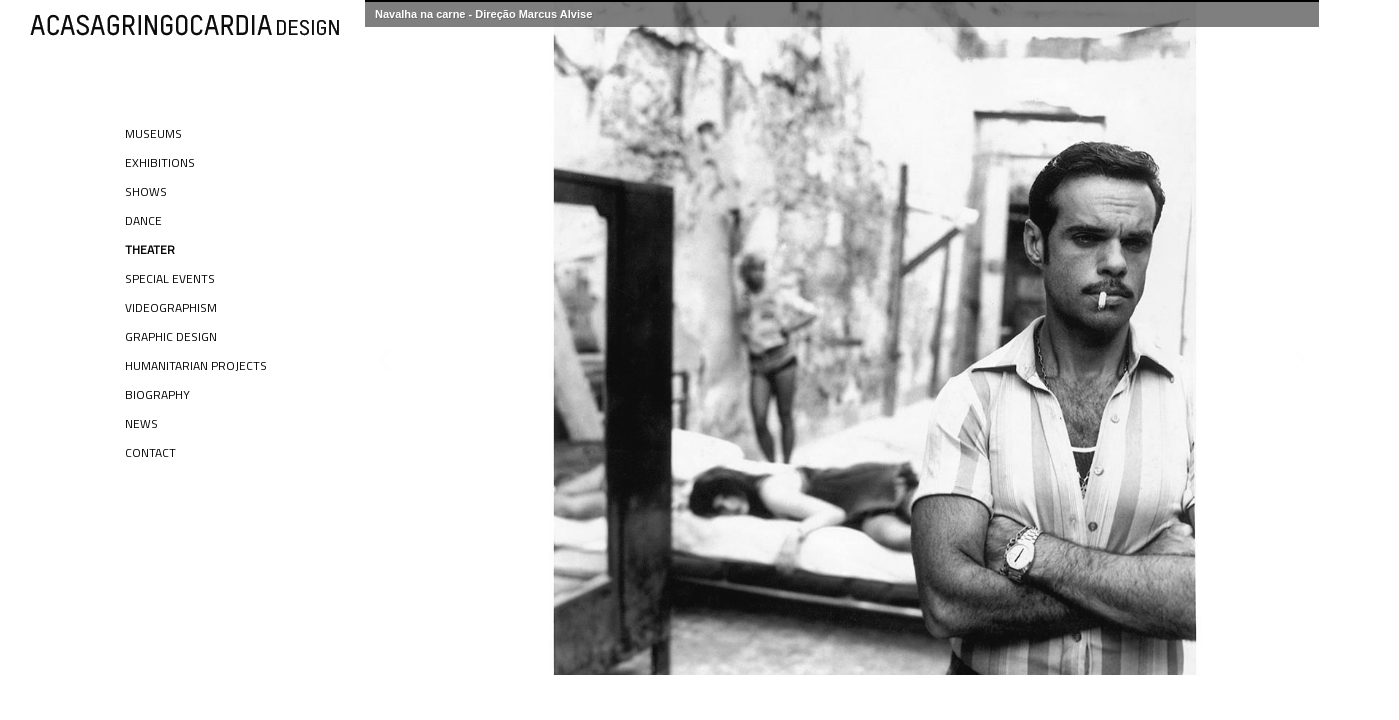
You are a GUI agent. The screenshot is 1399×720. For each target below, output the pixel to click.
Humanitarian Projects (196, 365)
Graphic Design (171, 336)
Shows (146, 191)
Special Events (170, 278)
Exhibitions (160, 162)
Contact (150, 452)
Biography (157, 394)
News (141, 423)
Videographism (171, 307)
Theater (150, 249)
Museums (153, 133)
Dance (143, 220)
